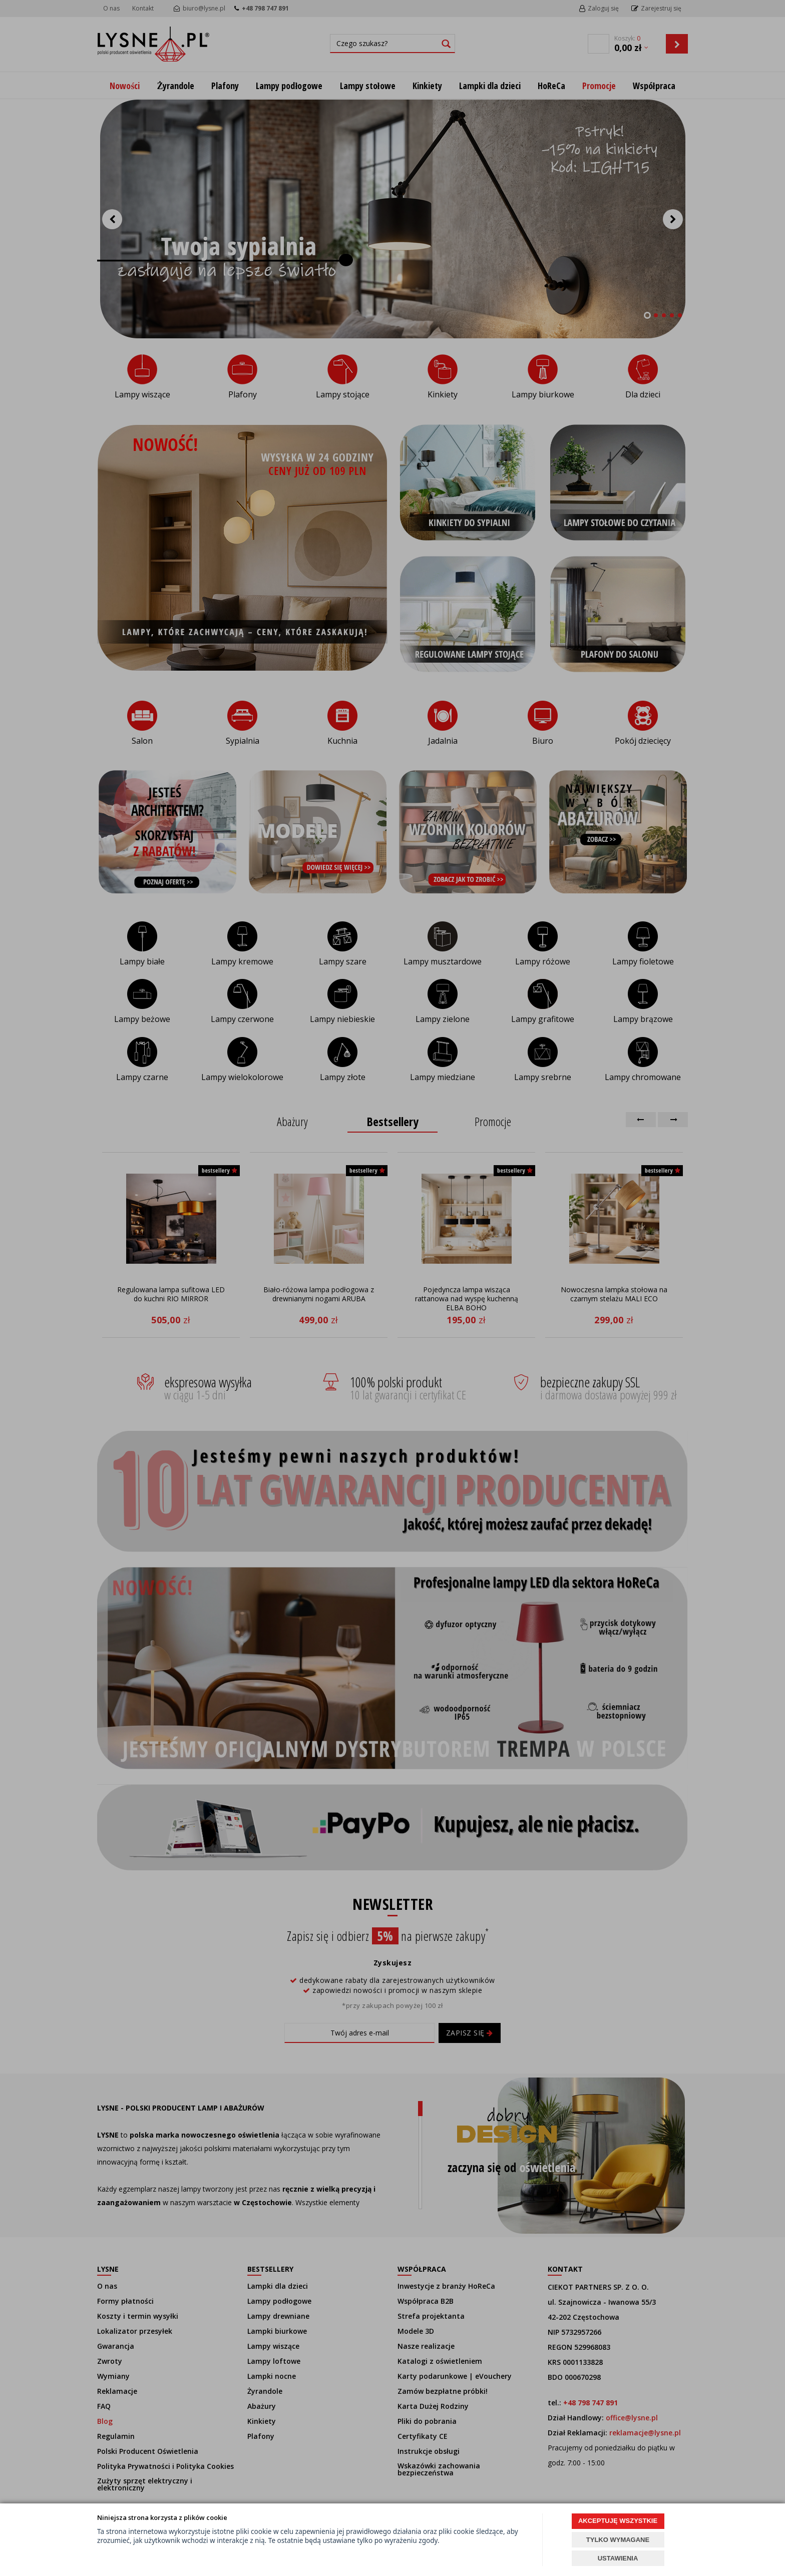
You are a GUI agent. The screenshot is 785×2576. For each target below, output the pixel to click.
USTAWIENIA (618, 2558)
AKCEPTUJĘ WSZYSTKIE (617, 2520)
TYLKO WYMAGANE (617, 2539)
